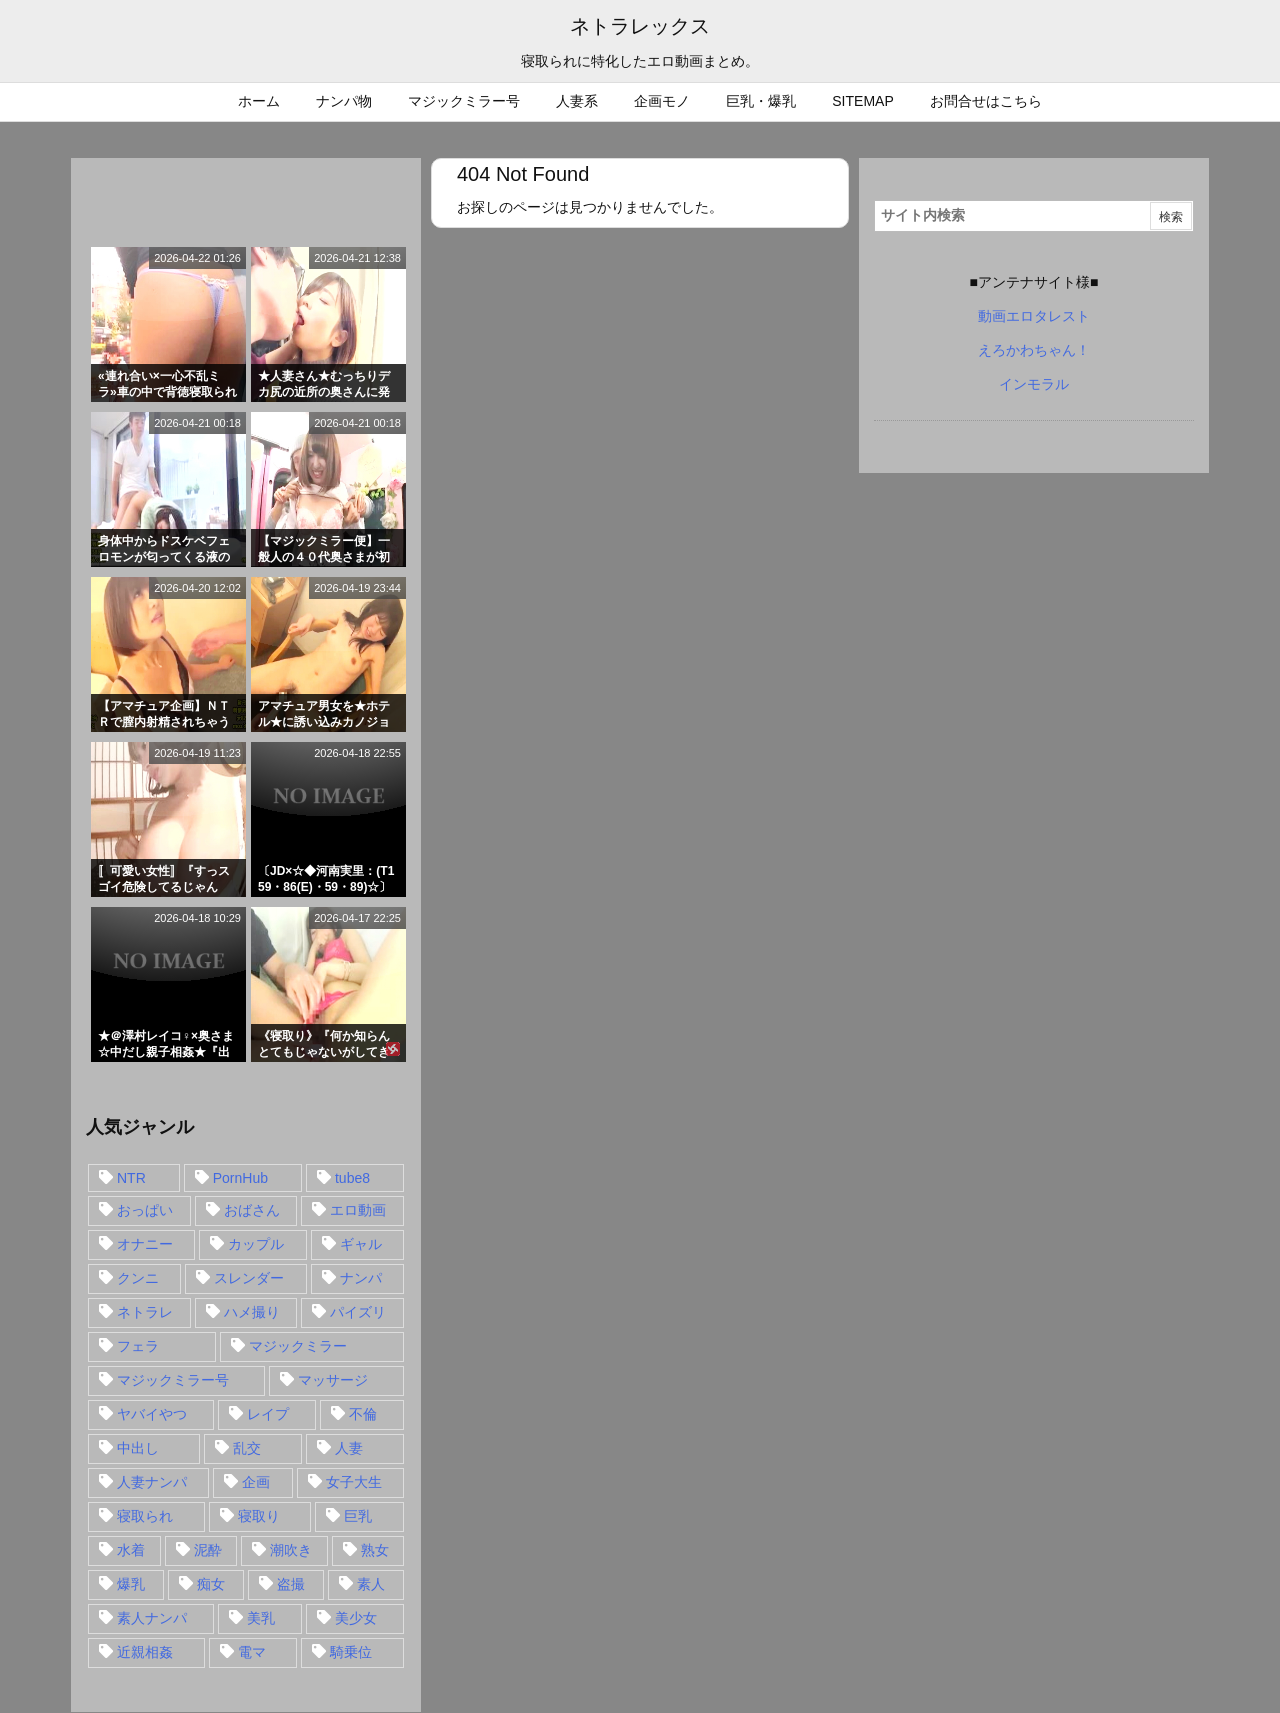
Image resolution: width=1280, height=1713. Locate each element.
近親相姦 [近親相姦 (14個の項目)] (145, 1652)
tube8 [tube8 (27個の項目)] (352, 1178)
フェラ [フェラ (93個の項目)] (138, 1346)
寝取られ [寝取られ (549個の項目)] (145, 1516)
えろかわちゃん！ (1034, 350)
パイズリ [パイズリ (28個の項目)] (358, 1312)
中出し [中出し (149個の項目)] (138, 1448)
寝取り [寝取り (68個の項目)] (259, 1516)
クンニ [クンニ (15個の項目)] (138, 1278)
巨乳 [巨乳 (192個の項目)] (358, 1516)
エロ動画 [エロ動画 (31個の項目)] (358, 1210)
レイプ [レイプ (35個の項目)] (268, 1414)
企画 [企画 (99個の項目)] (256, 1482)
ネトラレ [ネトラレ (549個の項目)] (145, 1312)
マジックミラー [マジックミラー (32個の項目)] (298, 1346)
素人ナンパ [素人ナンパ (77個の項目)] (152, 1618)
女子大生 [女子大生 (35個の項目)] (354, 1482)
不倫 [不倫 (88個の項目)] (363, 1414)
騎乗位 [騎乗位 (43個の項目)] (351, 1652)
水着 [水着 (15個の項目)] (131, 1550)
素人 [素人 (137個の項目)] (371, 1584)
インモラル (1034, 384)
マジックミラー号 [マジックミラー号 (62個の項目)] (173, 1380)
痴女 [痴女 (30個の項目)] (211, 1584)
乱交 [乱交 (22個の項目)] (247, 1448)
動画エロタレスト (1034, 316)
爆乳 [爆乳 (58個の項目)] (131, 1584)
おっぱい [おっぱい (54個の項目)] (145, 1210)
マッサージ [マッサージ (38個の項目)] (333, 1380)
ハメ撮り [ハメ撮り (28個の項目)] (252, 1312)
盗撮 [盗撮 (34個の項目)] (291, 1584)
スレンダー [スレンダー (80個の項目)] (249, 1278)
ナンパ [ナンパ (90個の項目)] (361, 1278)
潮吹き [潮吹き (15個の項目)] (291, 1550)
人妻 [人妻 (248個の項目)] (349, 1448)
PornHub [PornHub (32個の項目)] (240, 1178)
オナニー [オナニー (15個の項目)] (145, 1244)
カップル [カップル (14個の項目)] (256, 1244)
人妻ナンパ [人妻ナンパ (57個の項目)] (152, 1482)
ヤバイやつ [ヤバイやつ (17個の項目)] (152, 1414)
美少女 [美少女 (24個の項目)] (356, 1618)
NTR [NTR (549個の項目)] (131, 1178)
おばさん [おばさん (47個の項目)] (252, 1210)
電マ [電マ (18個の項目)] (252, 1652)
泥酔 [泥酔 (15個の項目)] (208, 1550)
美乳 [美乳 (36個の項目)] (261, 1618)
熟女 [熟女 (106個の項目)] (375, 1550)
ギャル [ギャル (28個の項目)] (361, 1244)
